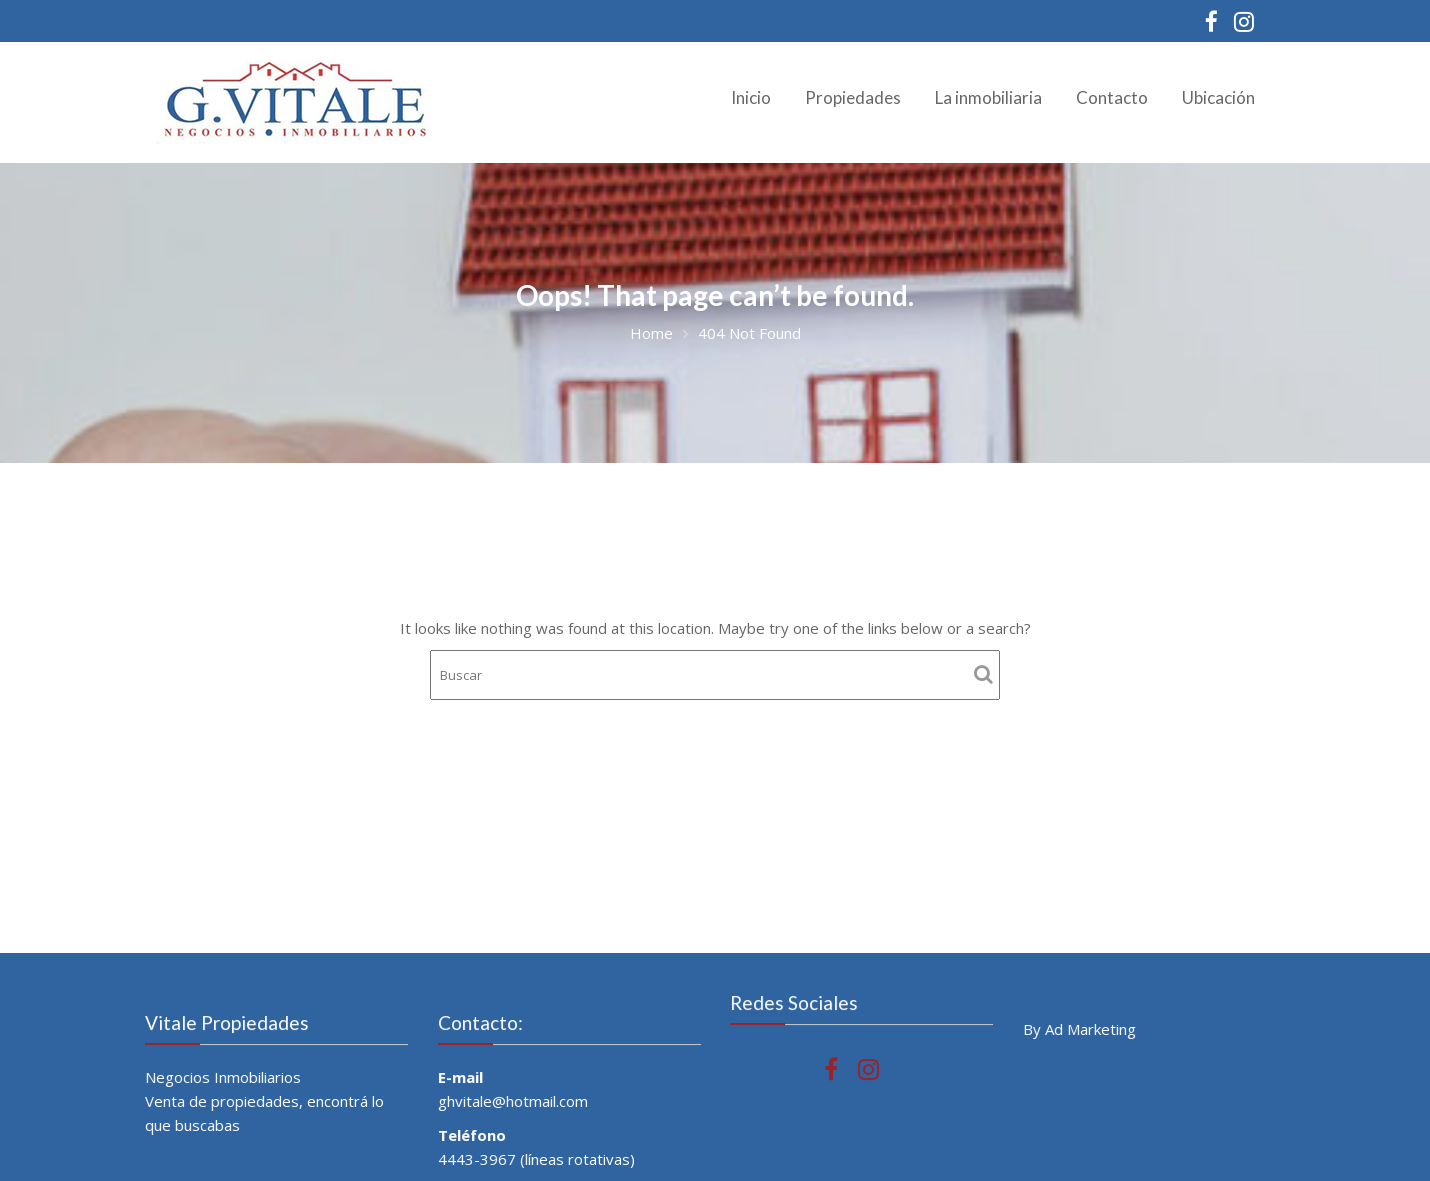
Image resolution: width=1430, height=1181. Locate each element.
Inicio (751, 97)
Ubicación (1218, 97)
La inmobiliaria (988, 97)
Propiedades (853, 97)
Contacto (1112, 97)
